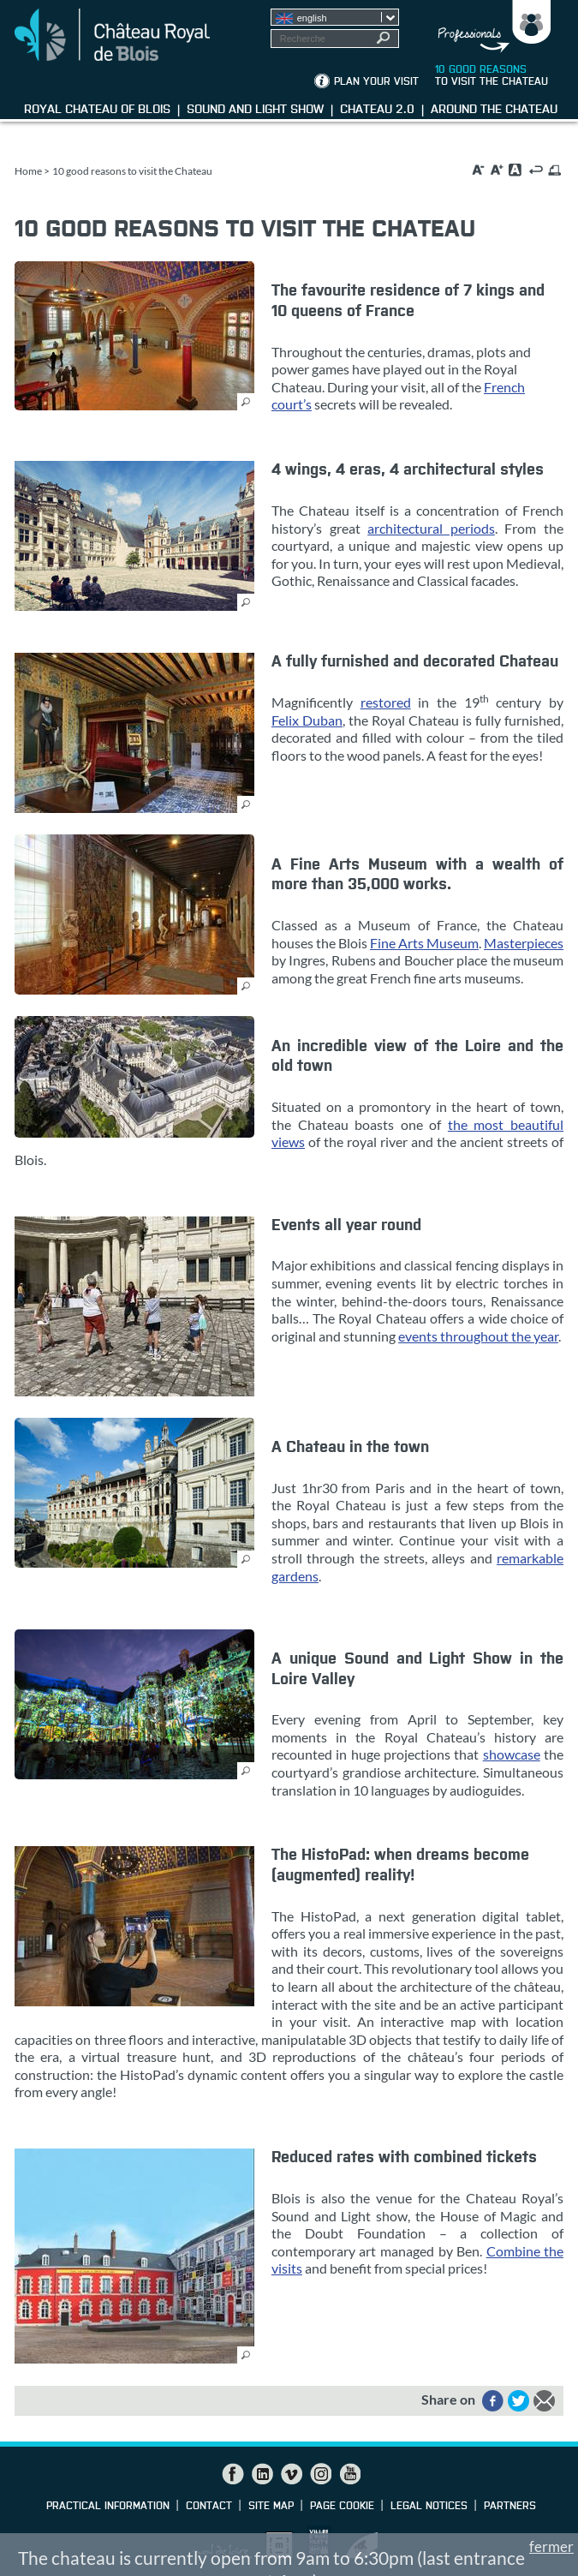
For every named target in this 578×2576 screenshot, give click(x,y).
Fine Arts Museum (424, 943)
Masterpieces (523, 943)
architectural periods (431, 528)
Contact (209, 2506)
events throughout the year (478, 1336)
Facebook (233, 2474)
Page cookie (342, 2506)
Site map (271, 2506)
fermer (551, 2546)
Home (28, 170)
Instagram (320, 2474)
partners (510, 2506)
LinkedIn (262, 2474)
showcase (511, 1754)
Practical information (108, 2506)
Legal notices (429, 2506)
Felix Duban (307, 720)
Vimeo (291, 2474)
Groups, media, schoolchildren (489, 26)
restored (386, 702)
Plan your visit (376, 82)
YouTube (349, 2474)
